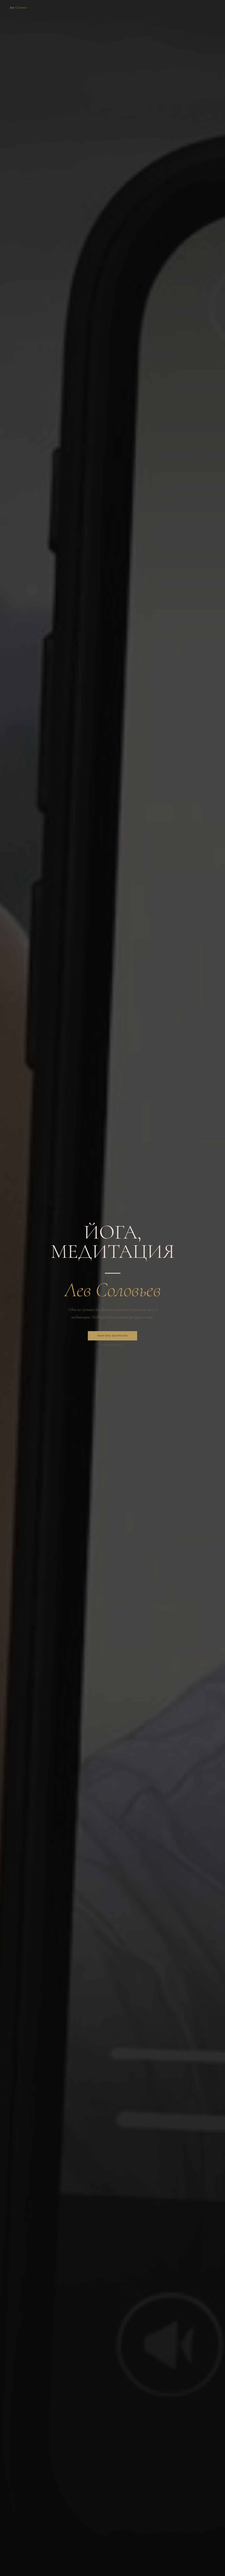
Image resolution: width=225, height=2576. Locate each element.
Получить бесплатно (112, 1336)
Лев (18, 8)
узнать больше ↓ (112, 1345)
